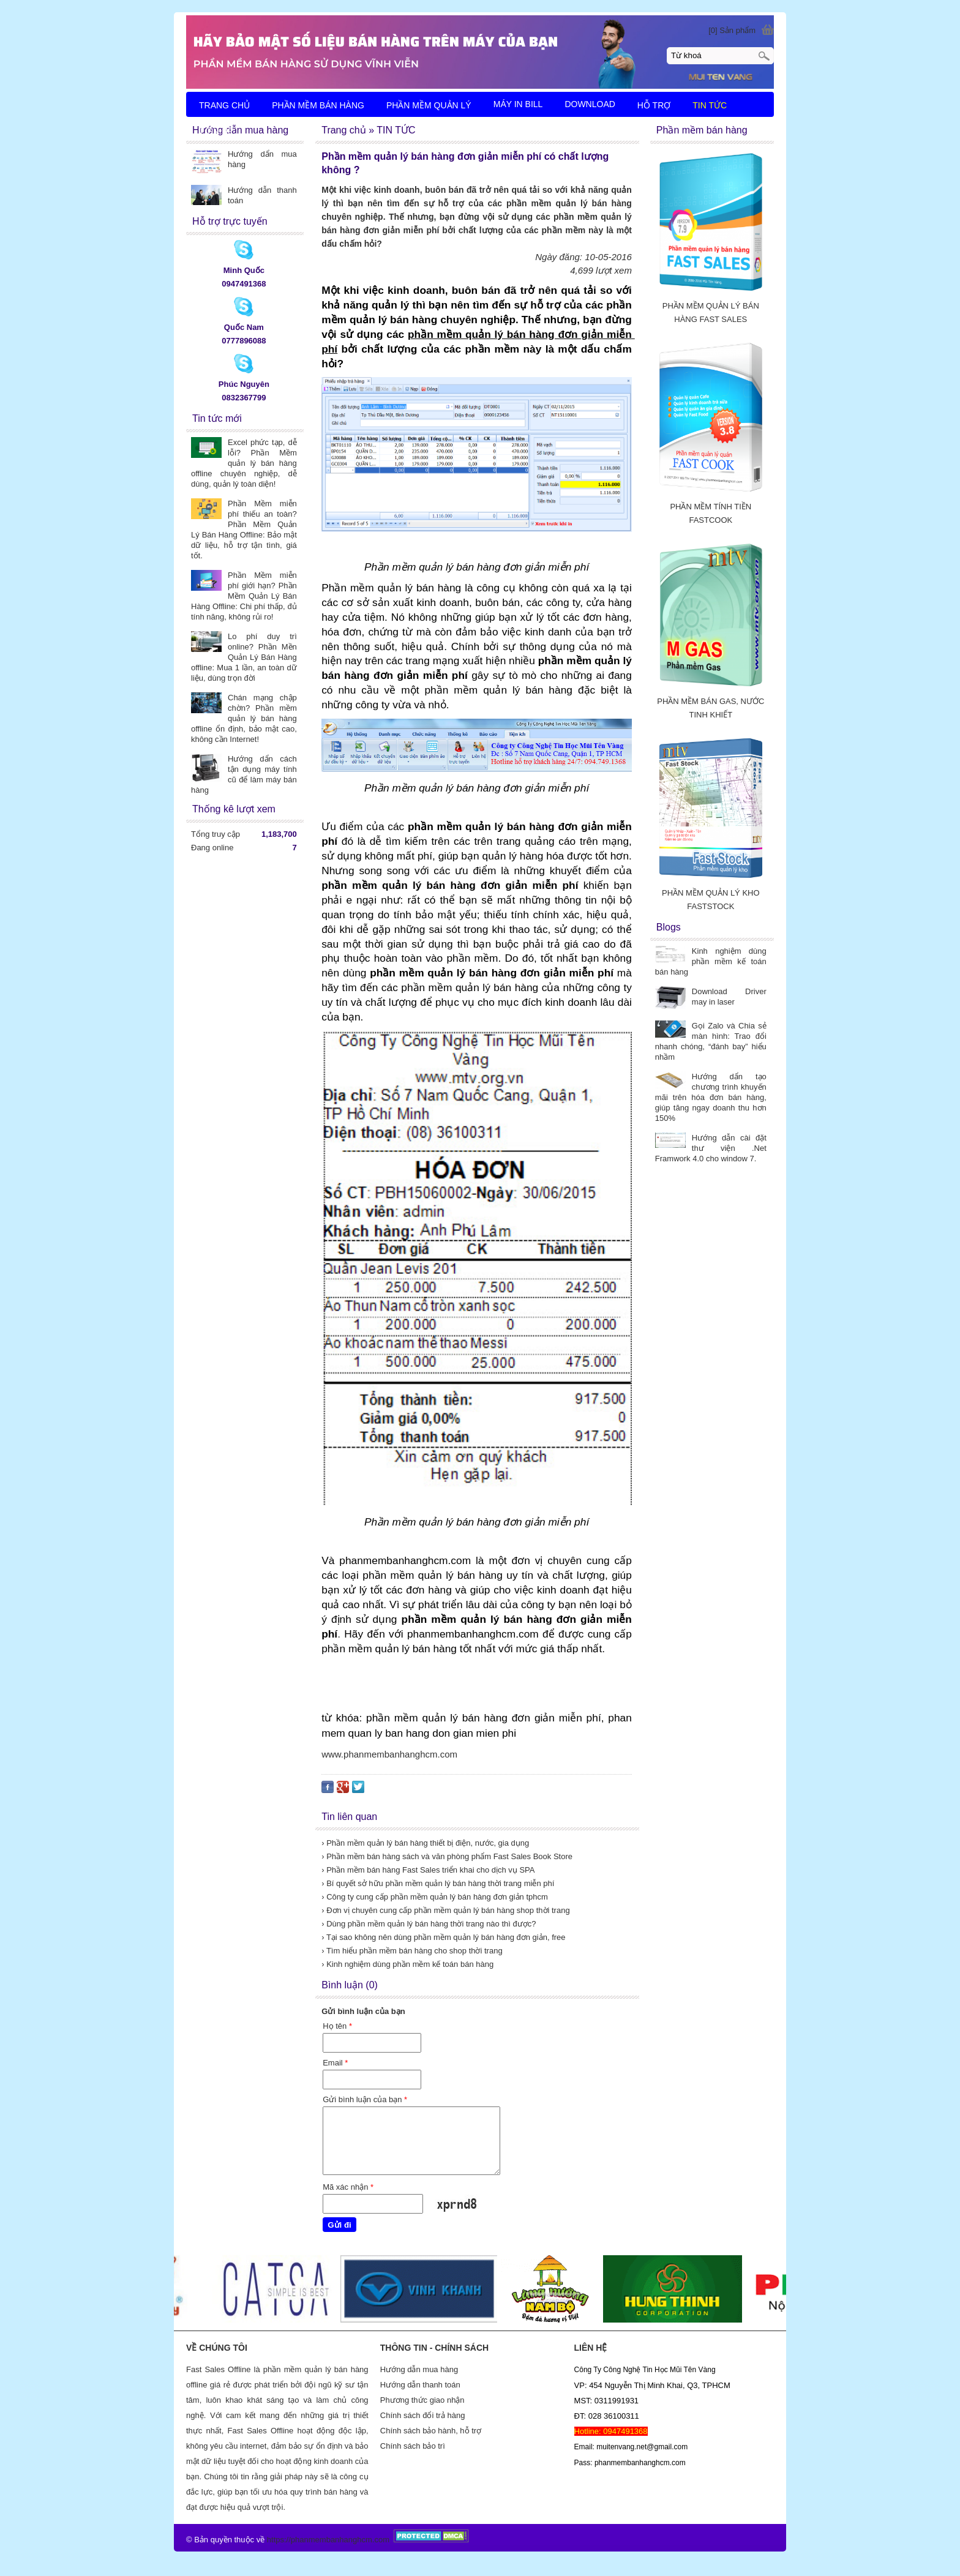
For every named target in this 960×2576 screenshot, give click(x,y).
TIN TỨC (709, 105)
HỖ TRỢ (653, 105)
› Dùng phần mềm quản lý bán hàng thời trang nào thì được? (428, 1923)
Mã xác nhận (348, 2187)
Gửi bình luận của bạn (365, 2099)
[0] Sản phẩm (732, 30)
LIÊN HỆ (216, 132)
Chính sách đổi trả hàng (422, 2415)
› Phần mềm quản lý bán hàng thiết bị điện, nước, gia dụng (425, 1843)
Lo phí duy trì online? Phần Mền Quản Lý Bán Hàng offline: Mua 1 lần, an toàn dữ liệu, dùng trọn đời (244, 657)
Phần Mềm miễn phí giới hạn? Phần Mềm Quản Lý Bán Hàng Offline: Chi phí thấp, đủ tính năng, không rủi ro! (244, 596)
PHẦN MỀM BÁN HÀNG (318, 105)
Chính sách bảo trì (412, 2446)
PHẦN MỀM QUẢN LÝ (428, 105)
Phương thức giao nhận (422, 2400)
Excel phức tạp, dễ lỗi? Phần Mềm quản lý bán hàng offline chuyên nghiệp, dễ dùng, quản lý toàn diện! (244, 463)
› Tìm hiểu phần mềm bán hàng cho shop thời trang (411, 1950)
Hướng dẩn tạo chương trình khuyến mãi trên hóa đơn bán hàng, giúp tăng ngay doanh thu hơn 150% (711, 1097)
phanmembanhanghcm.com (340, 2539)
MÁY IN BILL (518, 104)
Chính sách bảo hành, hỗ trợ (430, 2430)
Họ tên (337, 2026)
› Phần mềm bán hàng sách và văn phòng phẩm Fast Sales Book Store (446, 1856)
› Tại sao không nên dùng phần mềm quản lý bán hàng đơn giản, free (443, 1937)
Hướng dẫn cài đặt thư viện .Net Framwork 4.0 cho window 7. (711, 1148)
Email (335, 2062)
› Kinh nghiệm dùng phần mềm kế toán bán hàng (407, 1964)
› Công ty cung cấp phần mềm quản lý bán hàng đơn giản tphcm (434, 1896)
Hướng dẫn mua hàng (419, 2369)
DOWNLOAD (589, 104)
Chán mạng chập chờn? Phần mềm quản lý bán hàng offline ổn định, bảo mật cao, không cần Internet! (244, 718)
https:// (279, 2539)
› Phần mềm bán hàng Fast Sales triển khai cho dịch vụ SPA (427, 1869)
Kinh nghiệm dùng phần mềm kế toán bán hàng (711, 961)
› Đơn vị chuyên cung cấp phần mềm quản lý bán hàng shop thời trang (445, 1910)
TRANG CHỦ (224, 105)
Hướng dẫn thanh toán (420, 2384)
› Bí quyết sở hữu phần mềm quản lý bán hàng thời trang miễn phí (437, 1883)
